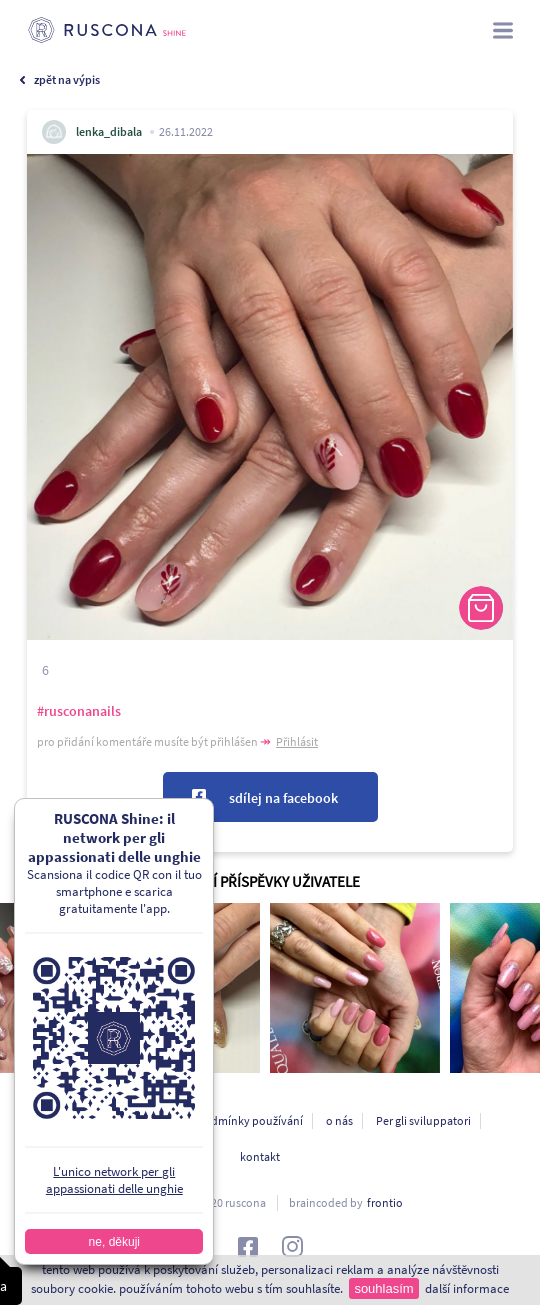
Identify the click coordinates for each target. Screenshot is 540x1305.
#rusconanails (79, 711)
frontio (385, 1202)
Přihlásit (297, 741)
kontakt (260, 1156)
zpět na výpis (67, 79)
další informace (467, 1288)
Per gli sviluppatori (423, 1120)
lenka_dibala (109, 131)
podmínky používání (250, 1120)
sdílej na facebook (283, 798)
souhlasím (383, 1288)
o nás (339, 1120)
